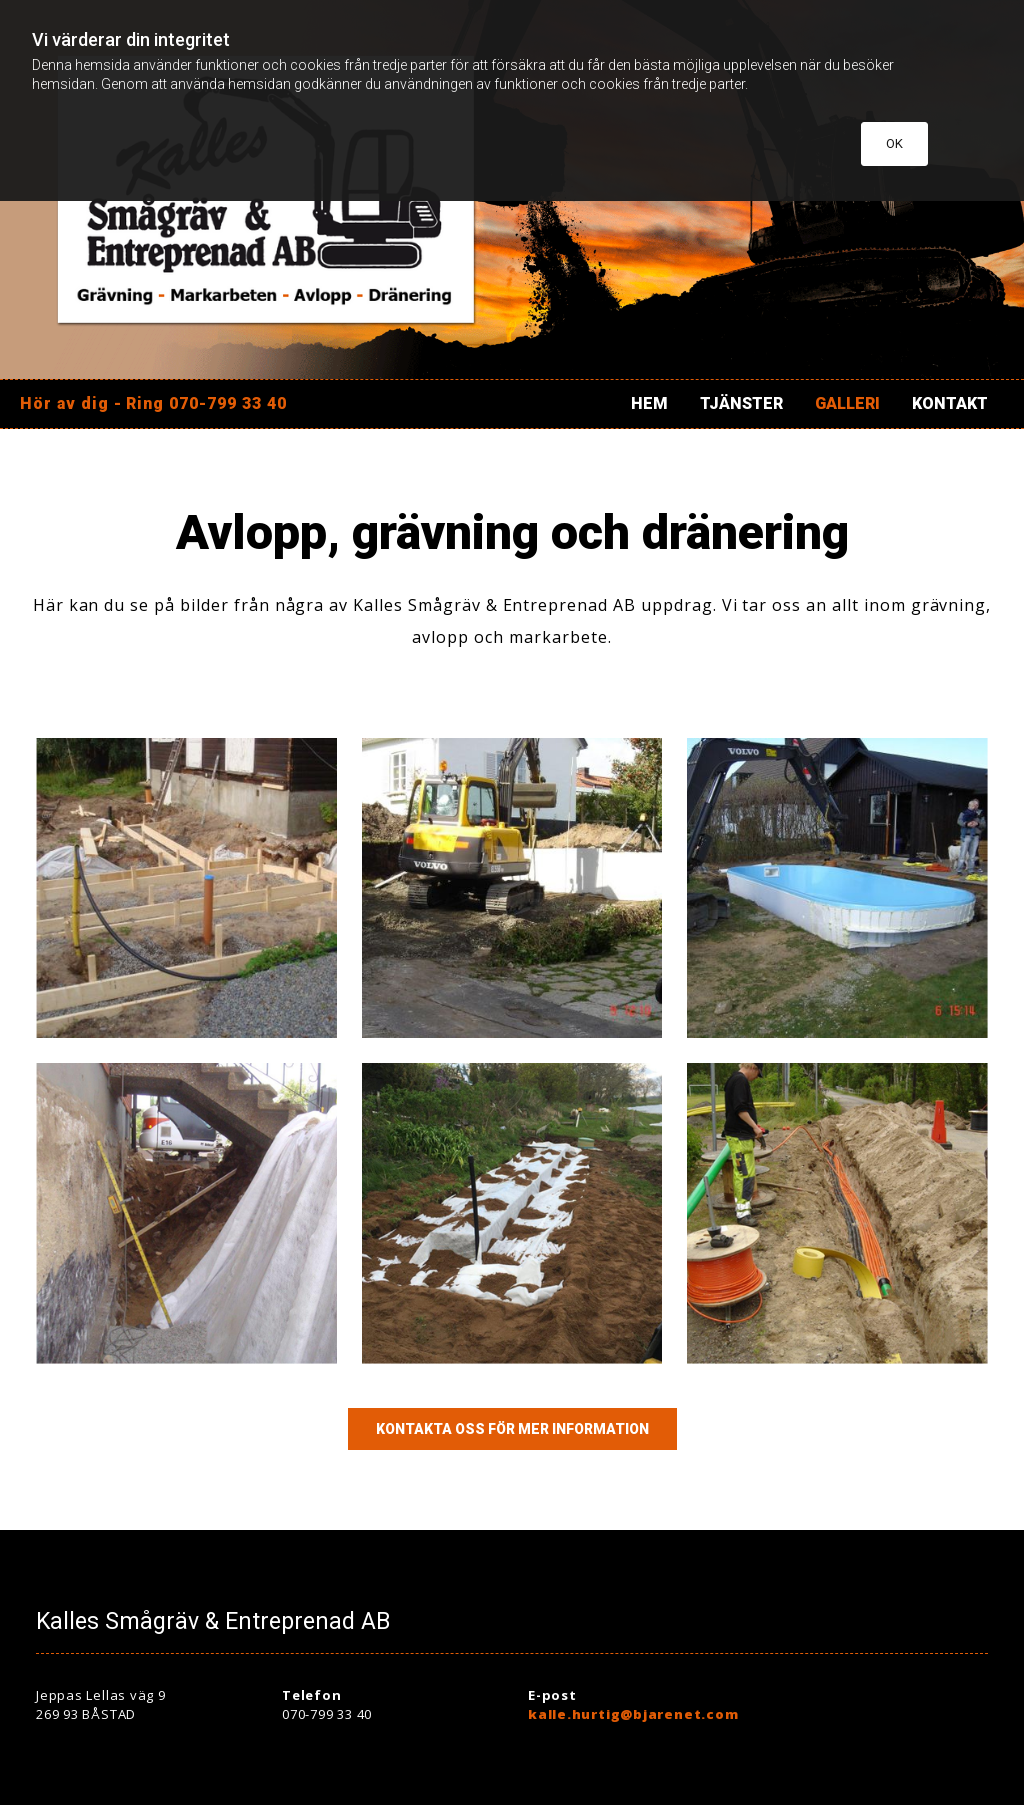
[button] (512, 1429)
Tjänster (741, 403)
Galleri (847, 403)
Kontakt (950, 403)
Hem (649, 403)
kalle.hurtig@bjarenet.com (633, 1714)
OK (894, 143)
